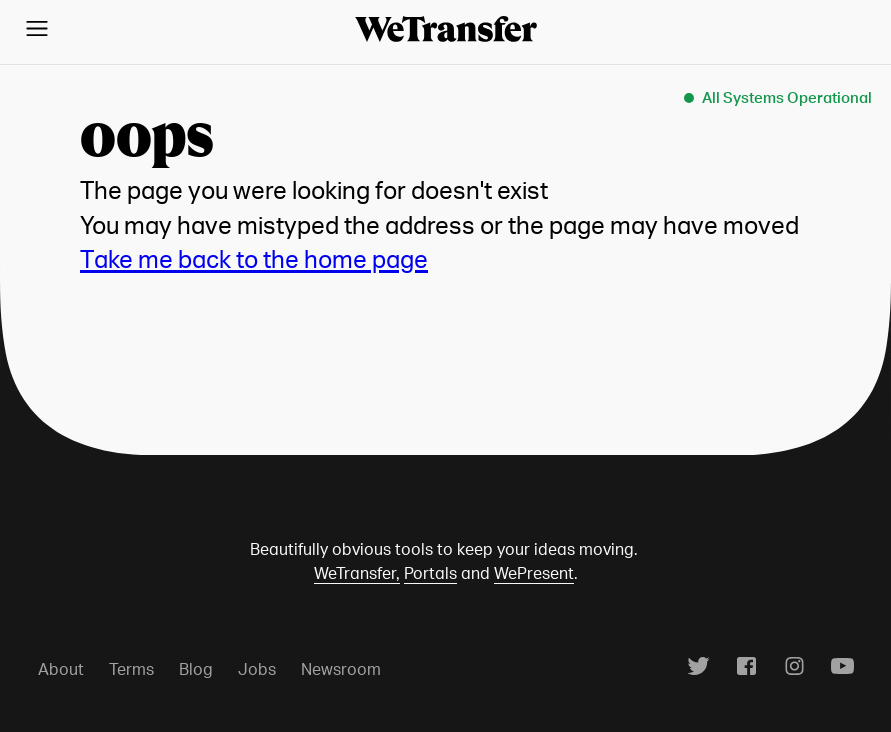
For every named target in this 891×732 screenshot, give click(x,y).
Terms (131, 669)
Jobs (257, 669)
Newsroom (341, 669)
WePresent (534, 573)
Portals (430, 573)
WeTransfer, (357, 573)
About (61, 669)
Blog (196, 669)
